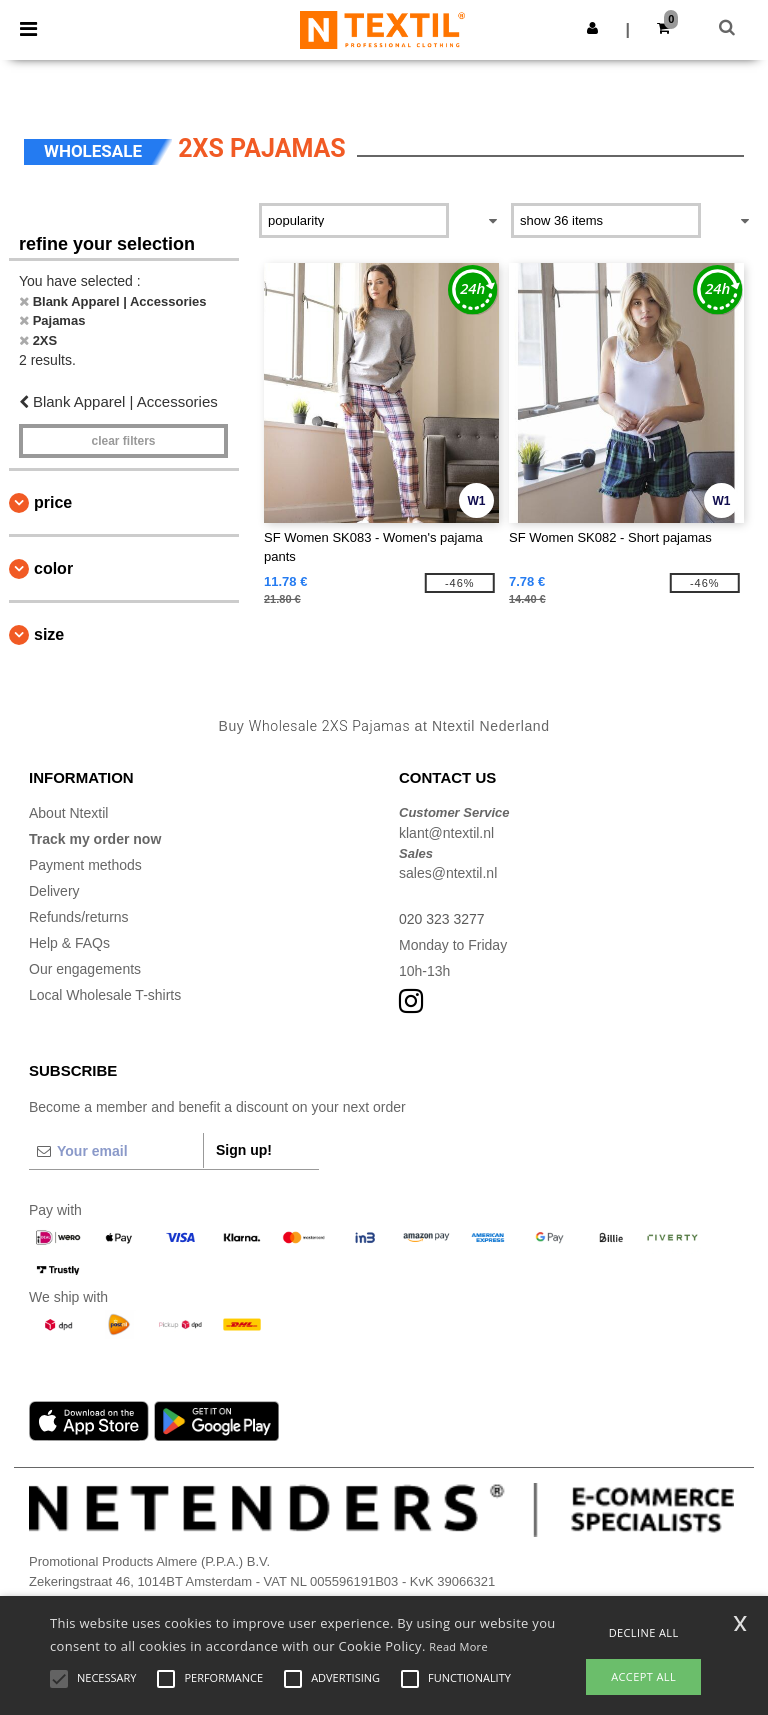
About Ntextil (68, 813)
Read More (458, 1646)
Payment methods (85, 865)
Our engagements (85, 969)
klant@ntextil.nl (446, 833)
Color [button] (53, 568)
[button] (592, 28)
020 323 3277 (442, 919)
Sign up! (244, 1150)
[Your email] (116, 1151)
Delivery (54, 891)
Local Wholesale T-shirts (105, 995)
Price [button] (53, 502)
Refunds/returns (79, 917)
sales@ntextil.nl (448, 873)
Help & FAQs (69, 943)
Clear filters (123, 441)
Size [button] (49, 634)
